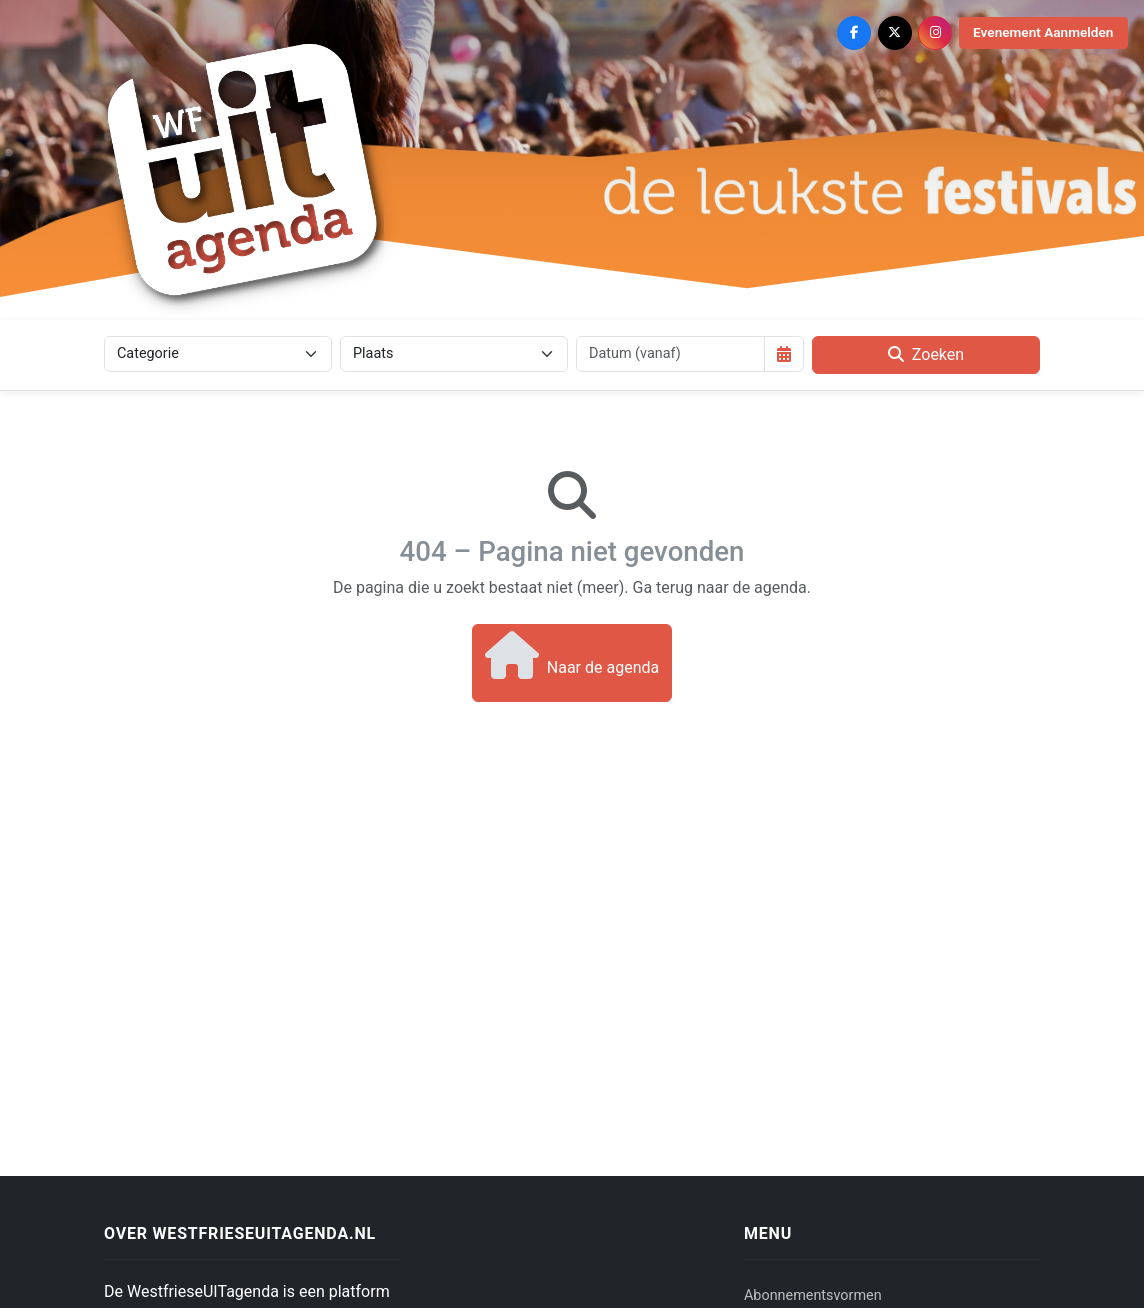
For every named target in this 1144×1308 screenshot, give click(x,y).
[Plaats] (454, 354)
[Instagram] (935, 33)
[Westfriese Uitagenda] (244, 169)
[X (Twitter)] (895, 33)
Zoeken (926, 354)
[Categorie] (218, 354)
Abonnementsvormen (813, 1295)
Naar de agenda (572, 655)
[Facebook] (854, 33)
